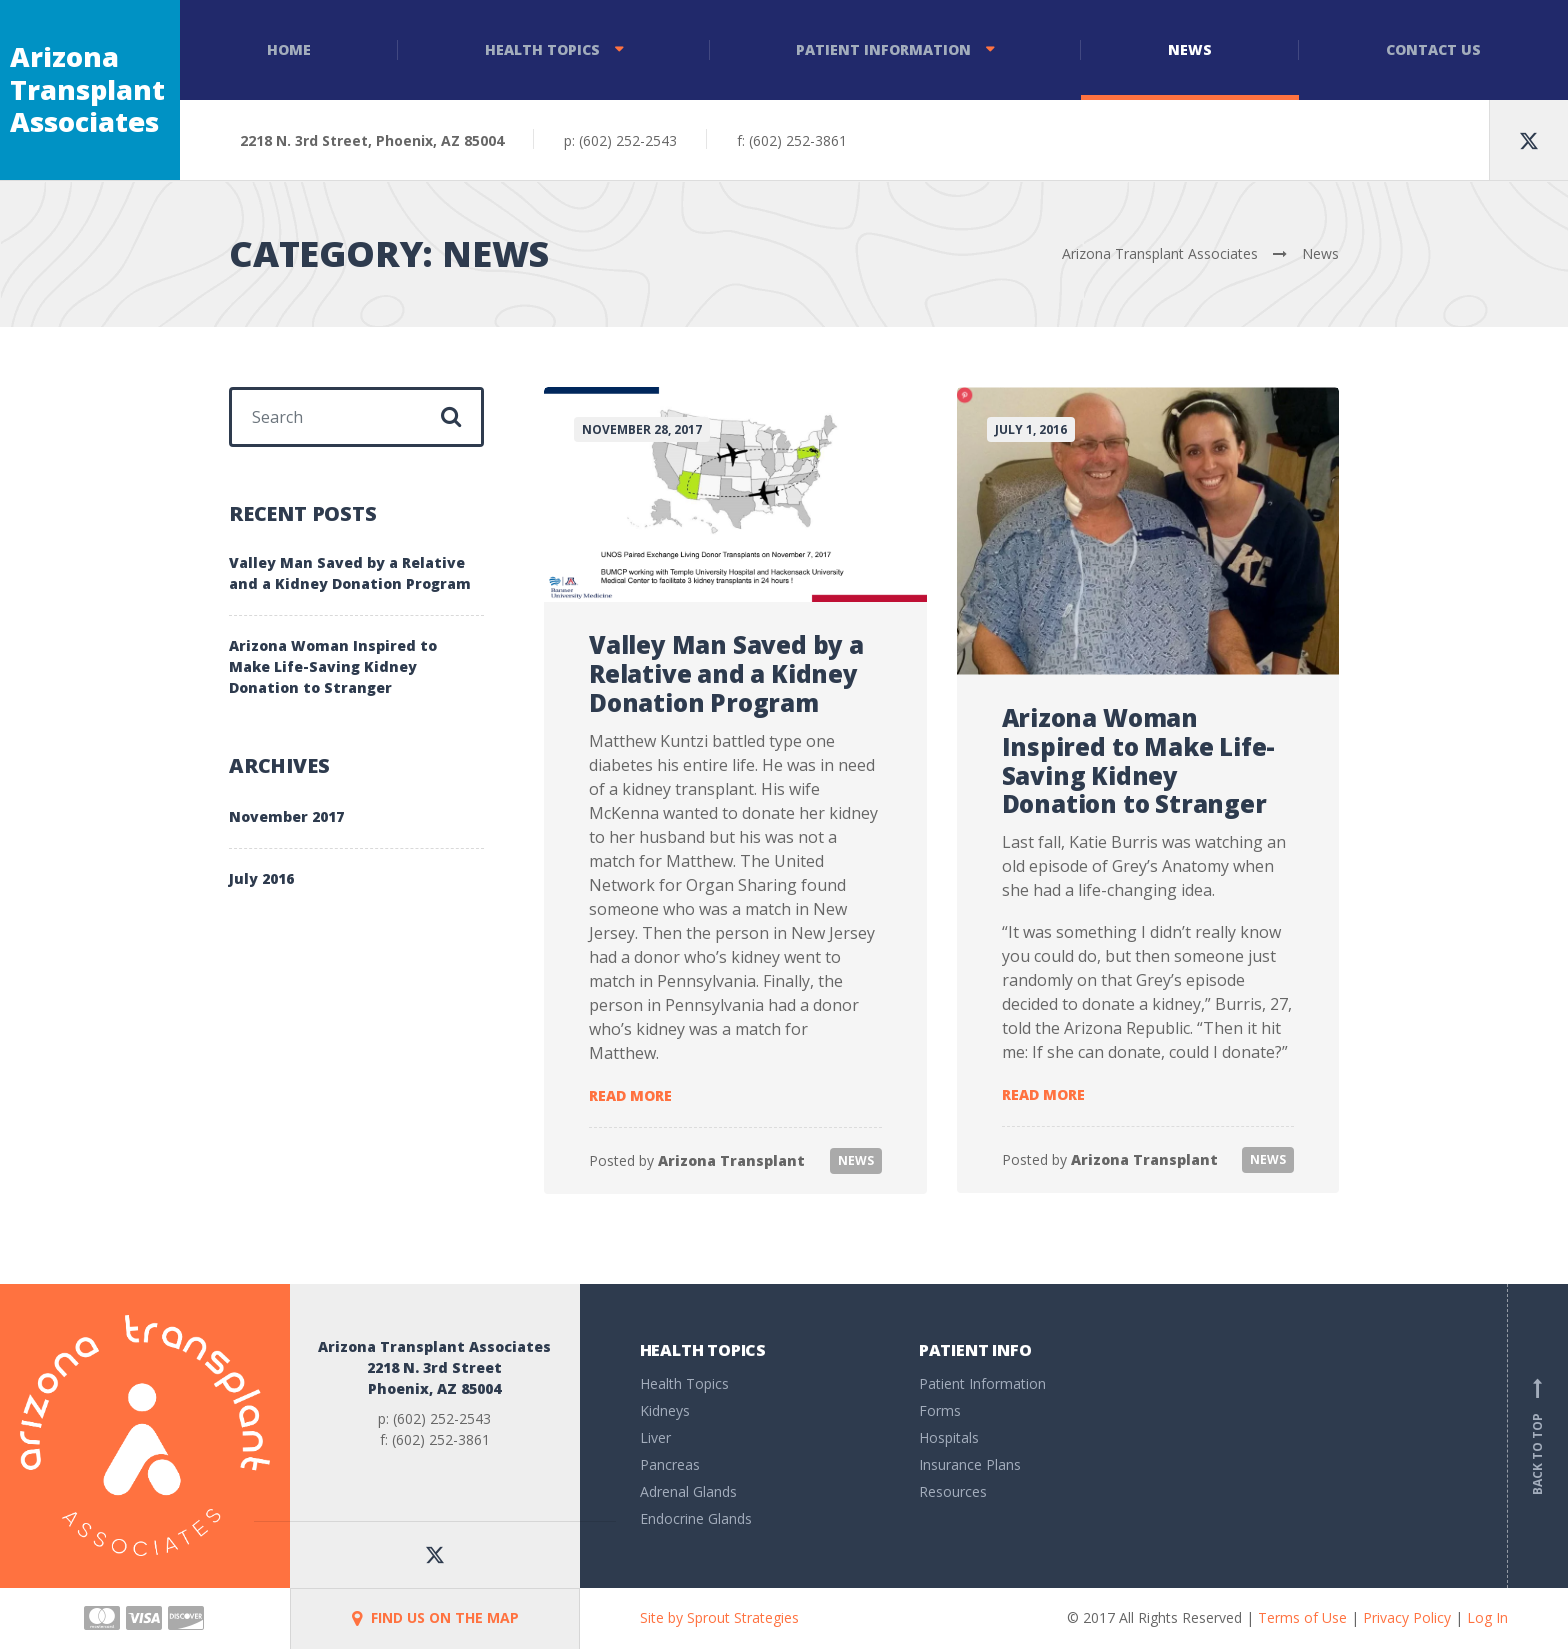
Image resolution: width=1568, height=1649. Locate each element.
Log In (1487, 1617)
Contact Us (1433, 49)
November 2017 (286, 816)
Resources (953, 1491)
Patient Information (883, 49)
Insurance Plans (970, 1464)
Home (289, 49)
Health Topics (542, 49)
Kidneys (665, 1410)
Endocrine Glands (696, 1518)
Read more (630, 1095)
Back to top (1538, 1436)
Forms (940, 1410)
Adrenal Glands (688, 1491)
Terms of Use (1302, 1617)
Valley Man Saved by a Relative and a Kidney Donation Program (726, 673)
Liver (655, 1437)
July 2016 (261, 878)
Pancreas (670, 1464)
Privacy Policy (1407, 1617)
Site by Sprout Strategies (719, 1617)
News (1190, 49)
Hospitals (949, 1437)
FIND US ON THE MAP (435, 1617)
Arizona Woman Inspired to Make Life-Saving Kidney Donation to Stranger (1139, 760)
